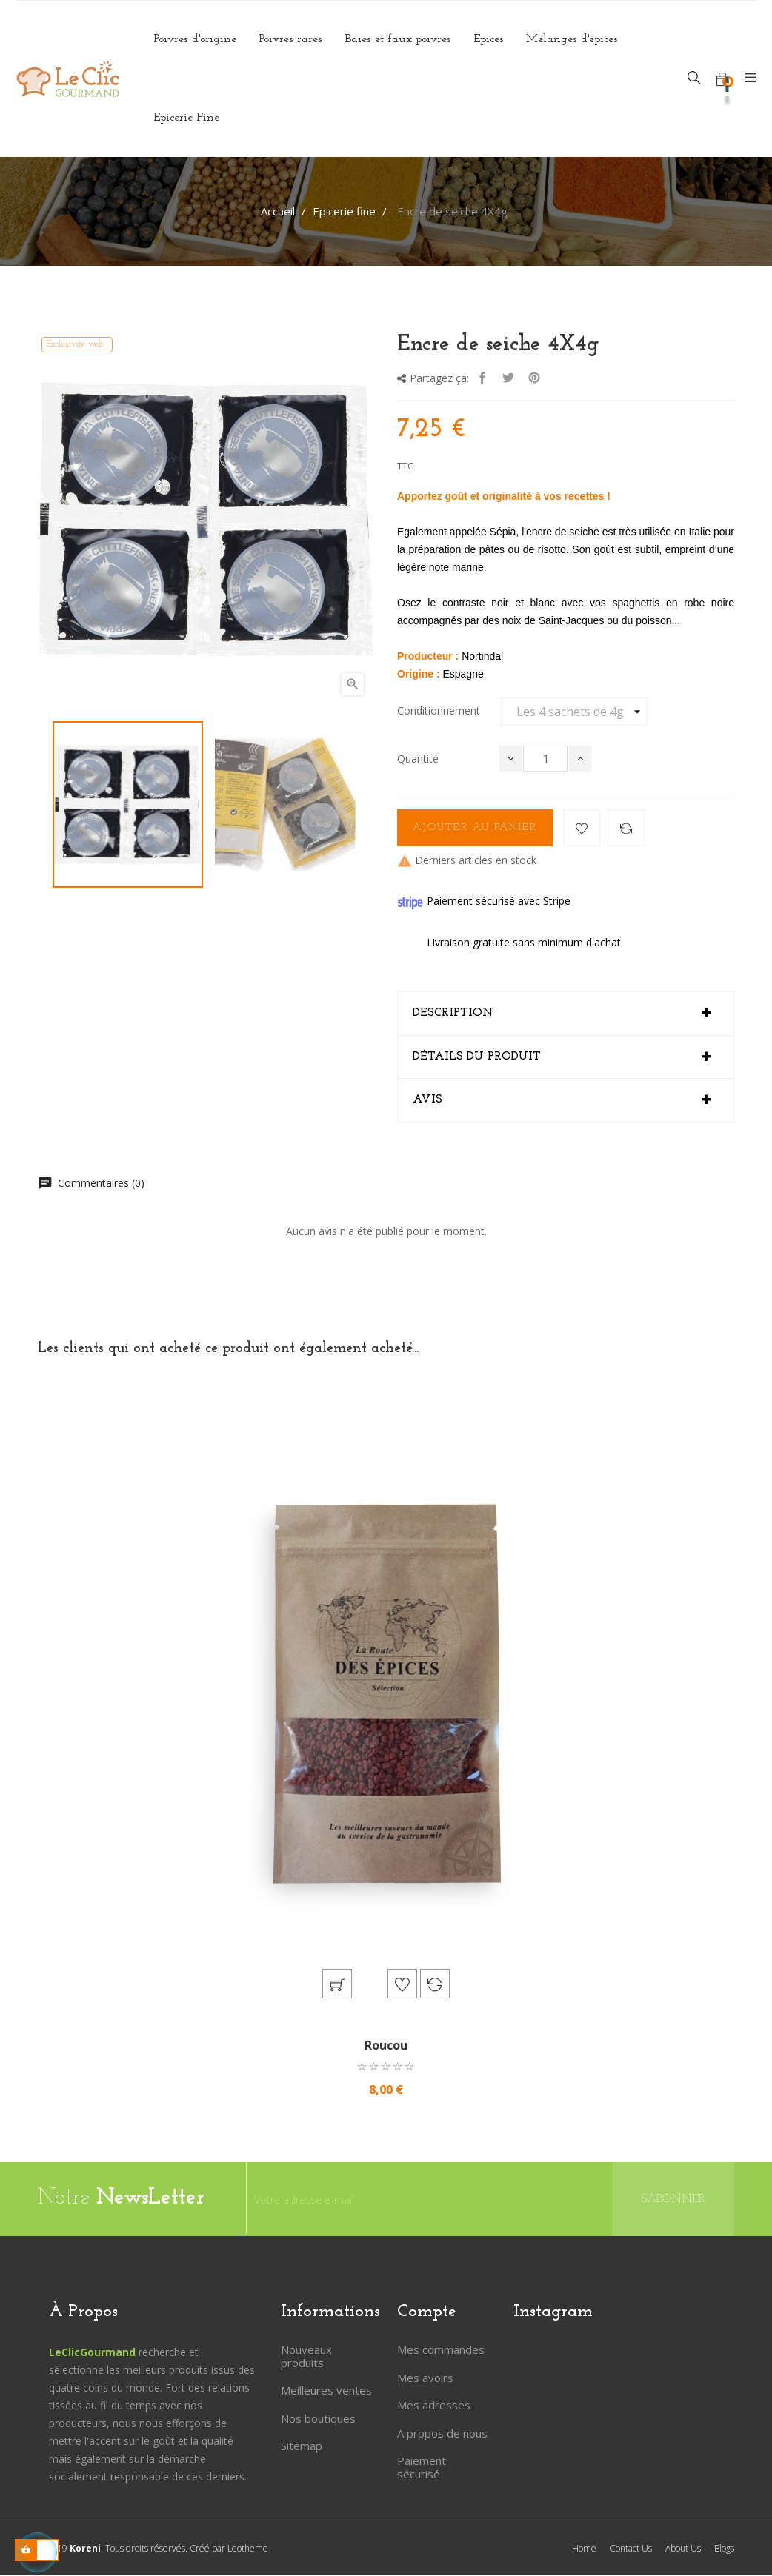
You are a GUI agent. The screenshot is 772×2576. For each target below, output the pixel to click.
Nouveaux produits (306, 2358)
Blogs (724, 2549)
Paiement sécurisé (421, 2469)
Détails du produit (477, 1057)
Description (453, 1013)
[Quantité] (545, 759)
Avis (427, 1099)
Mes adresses (433, 2406)
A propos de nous (442, 2434)
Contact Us (631, 2549)
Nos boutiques (318, 2419)
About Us (683, 2549)
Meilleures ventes (326, 2391)
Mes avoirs (425, 2379)
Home (584, 2549)
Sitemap (301, 2447)
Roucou (386, 2046)
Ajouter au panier (475, 827)
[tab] (565, 1013)
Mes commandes (441, 2351)
